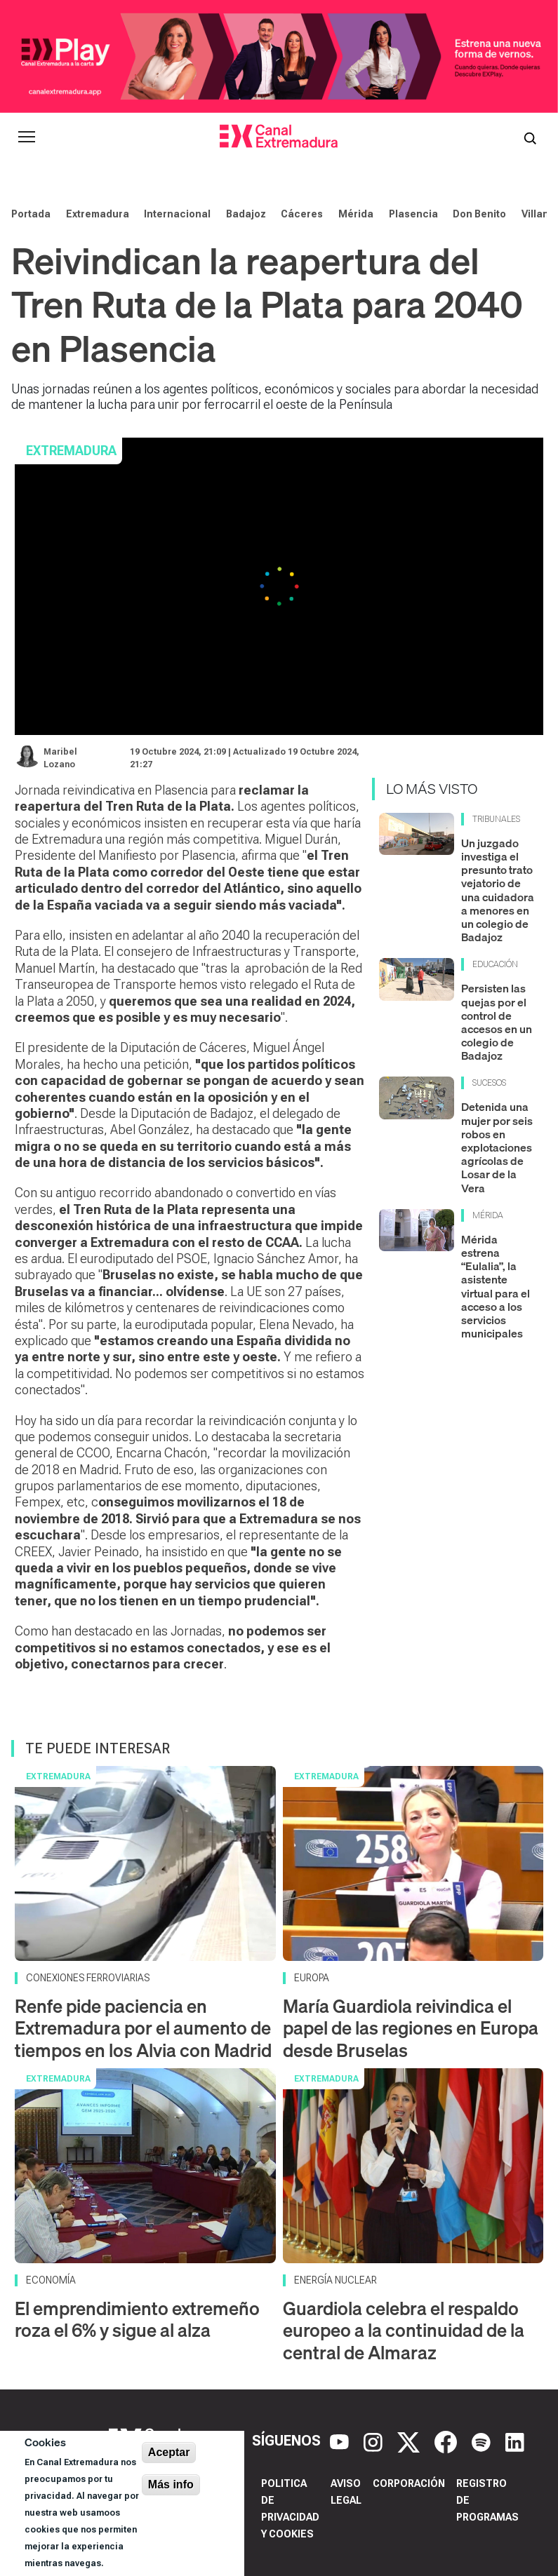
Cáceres (302, 214)
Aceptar (169, 2452)
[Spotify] (483, 2440)
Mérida (355, 214)
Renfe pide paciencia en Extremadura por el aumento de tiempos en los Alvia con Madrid (143, 2028)
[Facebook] (447, 2440)
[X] (410, 2440)
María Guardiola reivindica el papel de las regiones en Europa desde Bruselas (410, 2028)
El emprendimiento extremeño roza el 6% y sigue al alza (137, 2319)
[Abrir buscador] (530, 136)
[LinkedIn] (514, 2440)
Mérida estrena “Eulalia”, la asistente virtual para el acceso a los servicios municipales (495, 1286)
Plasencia (413, 214)
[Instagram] (375, 2440)
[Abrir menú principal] (26, 136)
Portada (31, 214)
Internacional (177, 214)
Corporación (409, 2483)
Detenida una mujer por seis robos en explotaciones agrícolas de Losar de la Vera (497, 1147)
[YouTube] (341, 2440)
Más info (171, 2484)
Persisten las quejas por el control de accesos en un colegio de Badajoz (496, 1022)
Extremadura (97, 214)
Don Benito (479, 214)
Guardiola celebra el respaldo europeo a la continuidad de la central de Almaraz (403, 2330)
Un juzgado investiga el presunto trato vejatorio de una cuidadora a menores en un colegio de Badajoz (497, 890)
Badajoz (246, 214)
